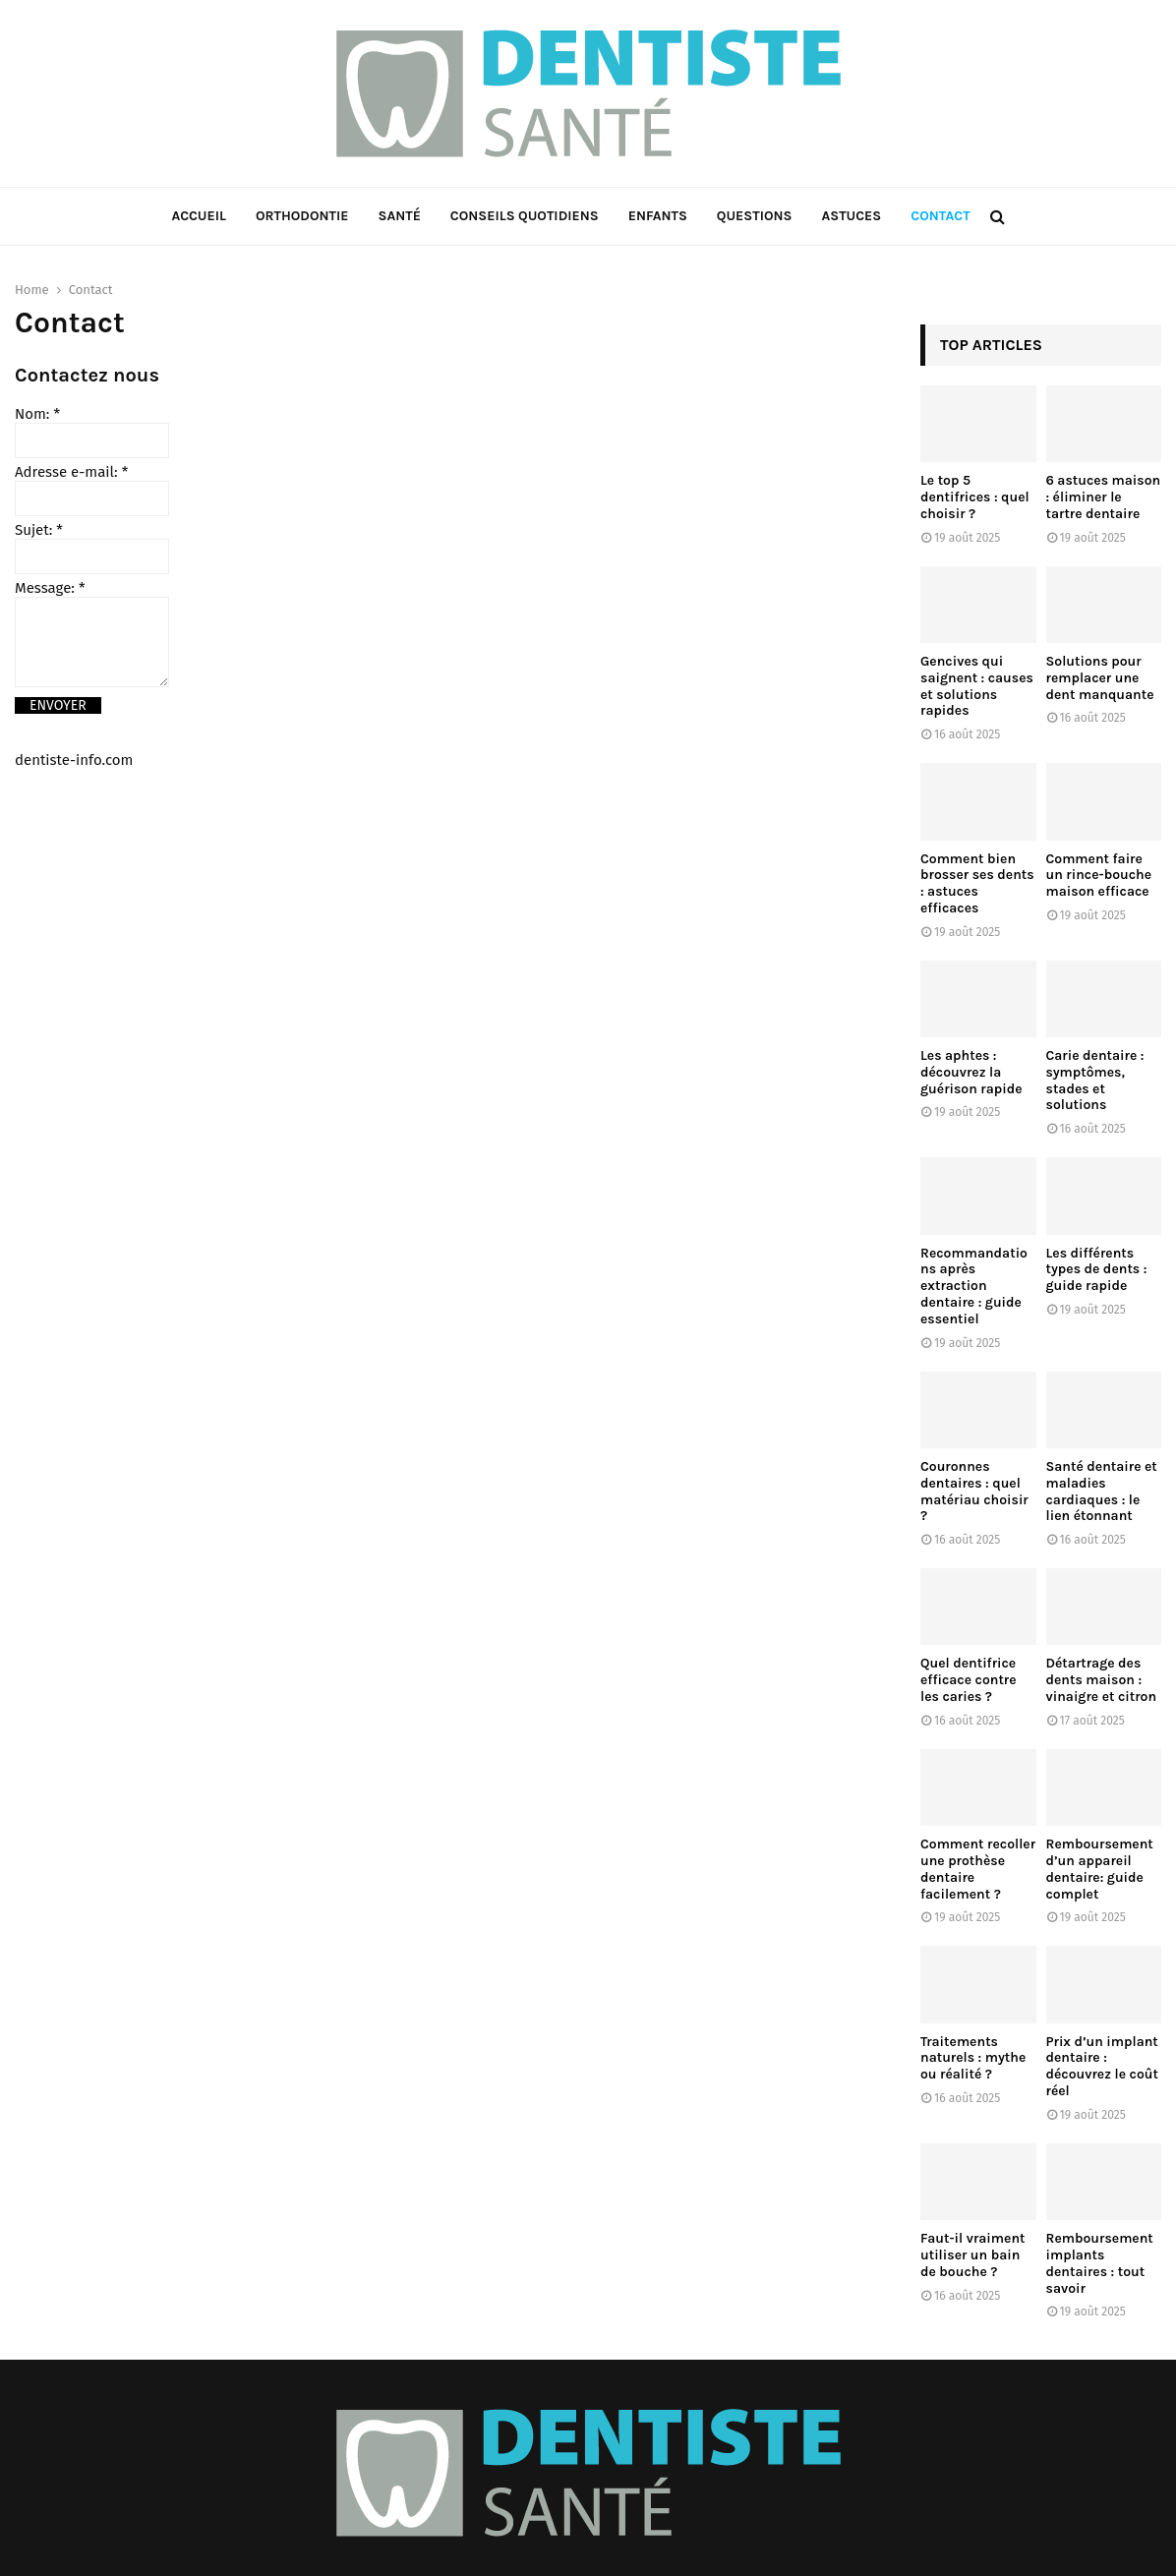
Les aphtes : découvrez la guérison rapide (971, 1072)
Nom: (37, 414)
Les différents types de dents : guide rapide (1096, 1270)
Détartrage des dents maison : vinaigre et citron (1101, 1680)
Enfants (657, 215)
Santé (399, 215)
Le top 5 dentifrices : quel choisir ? (974, 497)
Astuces (851, 215)
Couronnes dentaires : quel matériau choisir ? (974, 1491)
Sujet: (39, 530)
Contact (940, 215)
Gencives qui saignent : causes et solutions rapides (976, 686)
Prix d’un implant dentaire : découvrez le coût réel (1102, 2066)
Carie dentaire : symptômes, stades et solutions (1095, 1080)
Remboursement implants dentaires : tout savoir (1099, 2263)
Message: (50, 588)
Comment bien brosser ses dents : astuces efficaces (977, 883)
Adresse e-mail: (71, 472)
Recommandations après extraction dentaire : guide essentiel (974, 1286)
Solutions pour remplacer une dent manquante (1100, 678)
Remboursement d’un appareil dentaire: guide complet (1099, 1869)
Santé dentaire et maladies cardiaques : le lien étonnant (1101, 1491)
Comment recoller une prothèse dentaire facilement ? (977, 1869)
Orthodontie (302, 215)
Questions (755, 215)
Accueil (198, 215)
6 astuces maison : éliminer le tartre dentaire (1103, 497)
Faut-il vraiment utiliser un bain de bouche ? (972, 2255)
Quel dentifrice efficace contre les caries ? (968, 1680)
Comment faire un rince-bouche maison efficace (1099, 875)
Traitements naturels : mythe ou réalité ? (973, 2058)
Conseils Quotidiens (524, 215)
